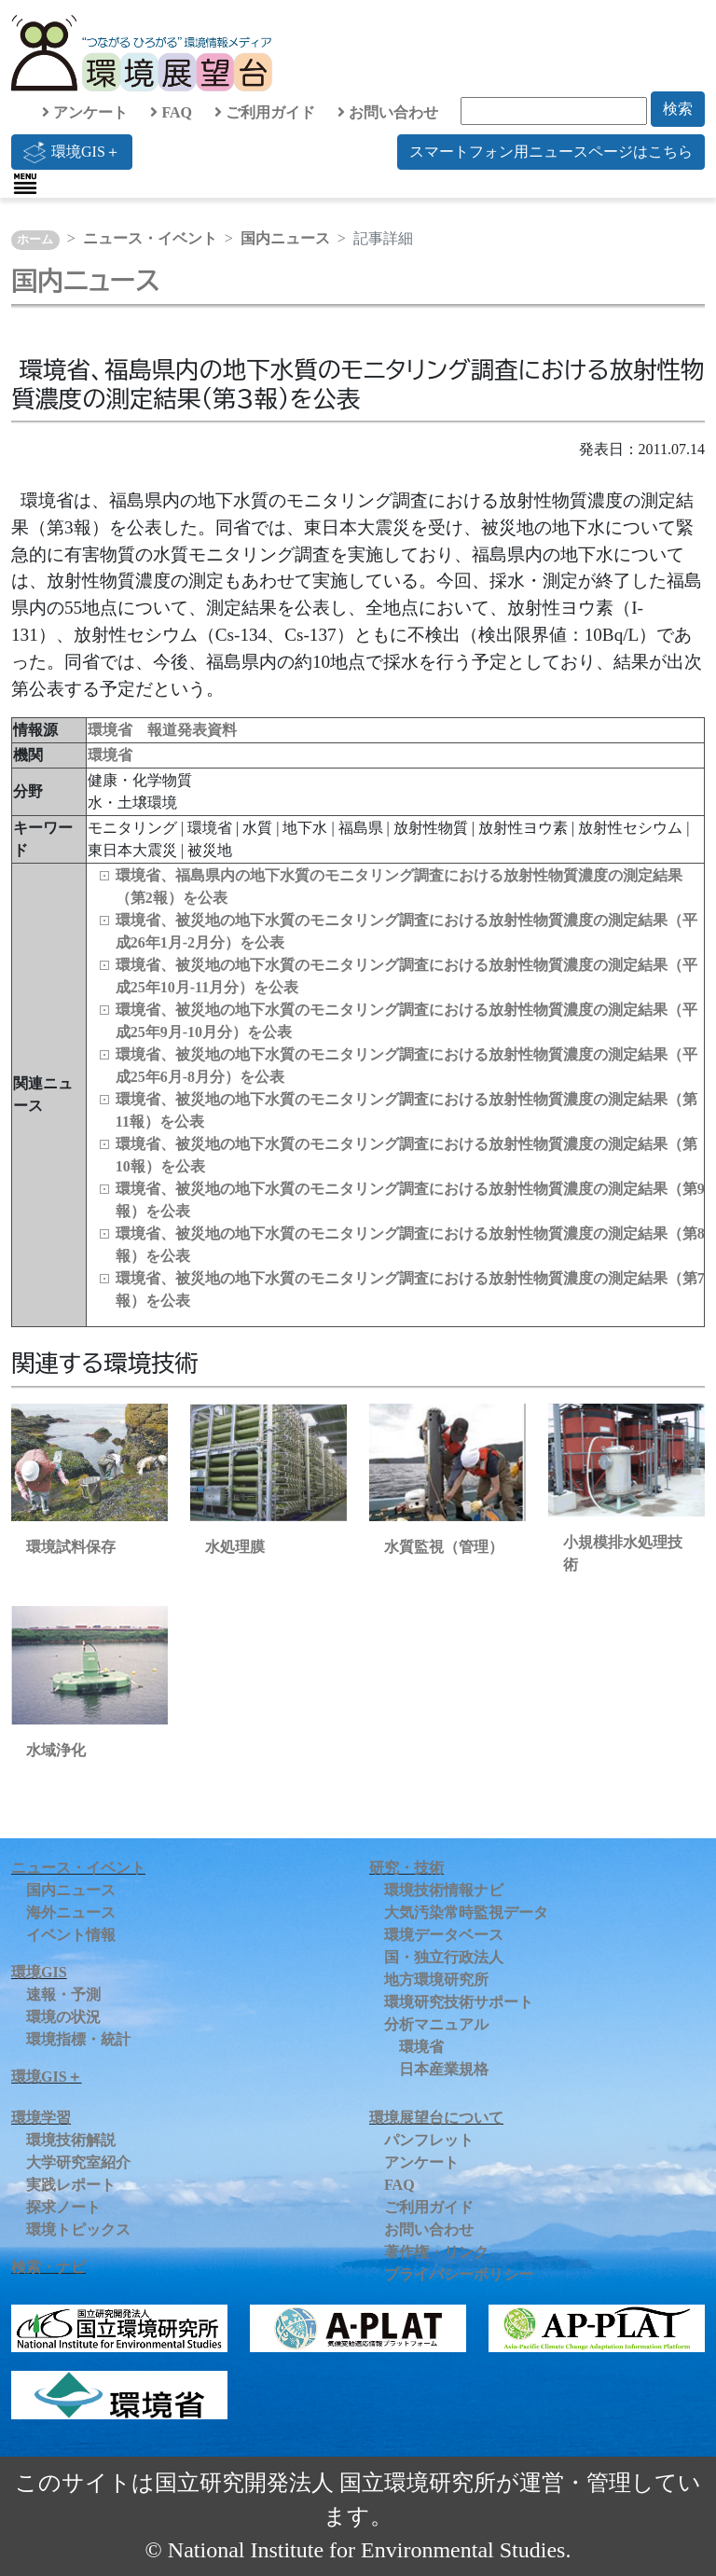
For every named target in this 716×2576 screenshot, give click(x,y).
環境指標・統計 (78, 2039)
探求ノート (63, 2207)
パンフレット (429, 2140)
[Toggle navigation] (25, 184)
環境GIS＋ (71, 152)
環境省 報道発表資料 (162, 730)
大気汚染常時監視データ (466, 1912)
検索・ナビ (48, 2267)
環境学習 (41, 2118)
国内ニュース (285, 238)
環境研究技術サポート (458, 2002)
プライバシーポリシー (458, 2274)
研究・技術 (406, 1868)
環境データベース (443, 1935)
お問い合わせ (387, 112)
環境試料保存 (71, 1547)
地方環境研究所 (436, 1979)
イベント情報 (71, 1935)
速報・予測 (63, 1994)
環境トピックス (78, 2229)
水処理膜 (235, 1547)
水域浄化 (56, 1750)
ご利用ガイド (264, 112)
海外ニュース (71, 1912)
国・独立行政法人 (443, 1957)
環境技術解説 (71, 2140)
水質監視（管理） (443, 1547)
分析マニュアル (436, 2024)
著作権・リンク (436, 2252)
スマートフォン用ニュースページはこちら (551, 151)
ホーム (35, 239)
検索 (678, 109)
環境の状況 (63, 2017)
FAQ (171, 112)
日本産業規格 (444, 2069)
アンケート (85, 112)
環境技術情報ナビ (443, 1890)
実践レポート (71, 2185)
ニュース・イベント (150, 238)
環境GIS (39, 1972)
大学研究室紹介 (78, 2162)
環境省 (110, 755)
